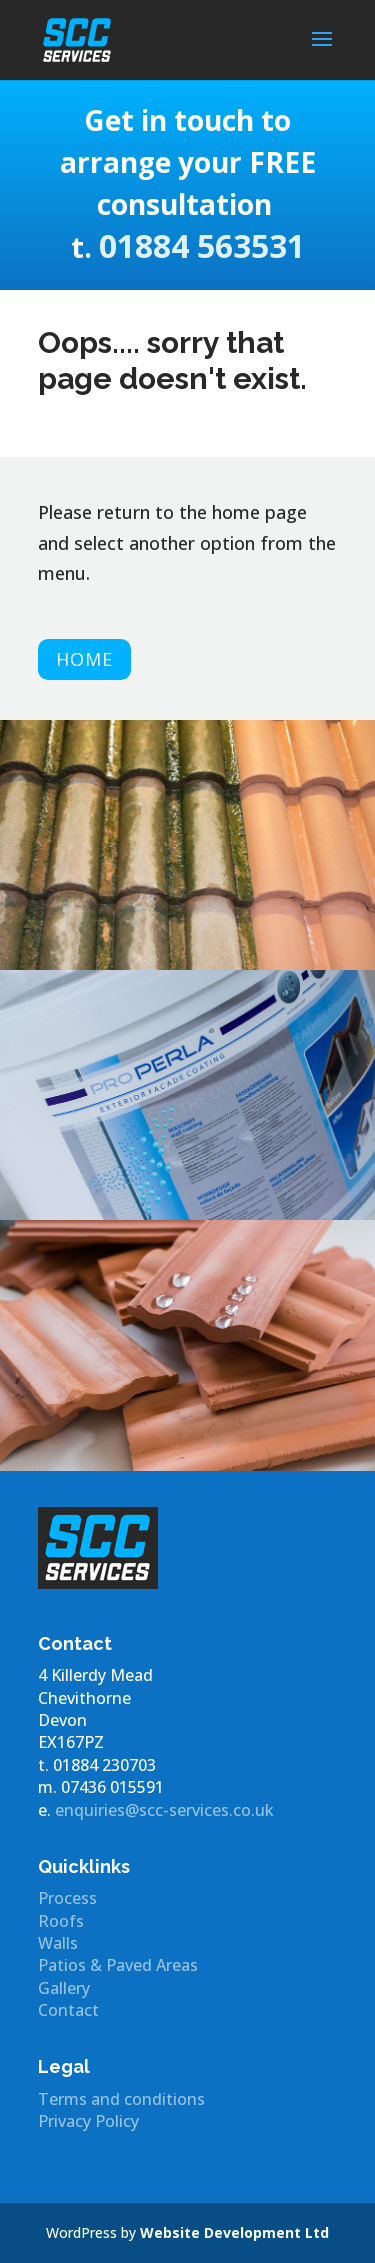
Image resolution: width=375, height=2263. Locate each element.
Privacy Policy (88, 2121)
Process (67, 1898)
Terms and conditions (121, 2099)
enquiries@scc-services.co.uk (164, 1810)
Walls (58, 1943)
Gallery (64, 1988)
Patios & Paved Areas (118, 1965)
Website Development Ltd (234, 2232)
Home (84, 659)
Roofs (61, 1921)
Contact (68, 2010)
